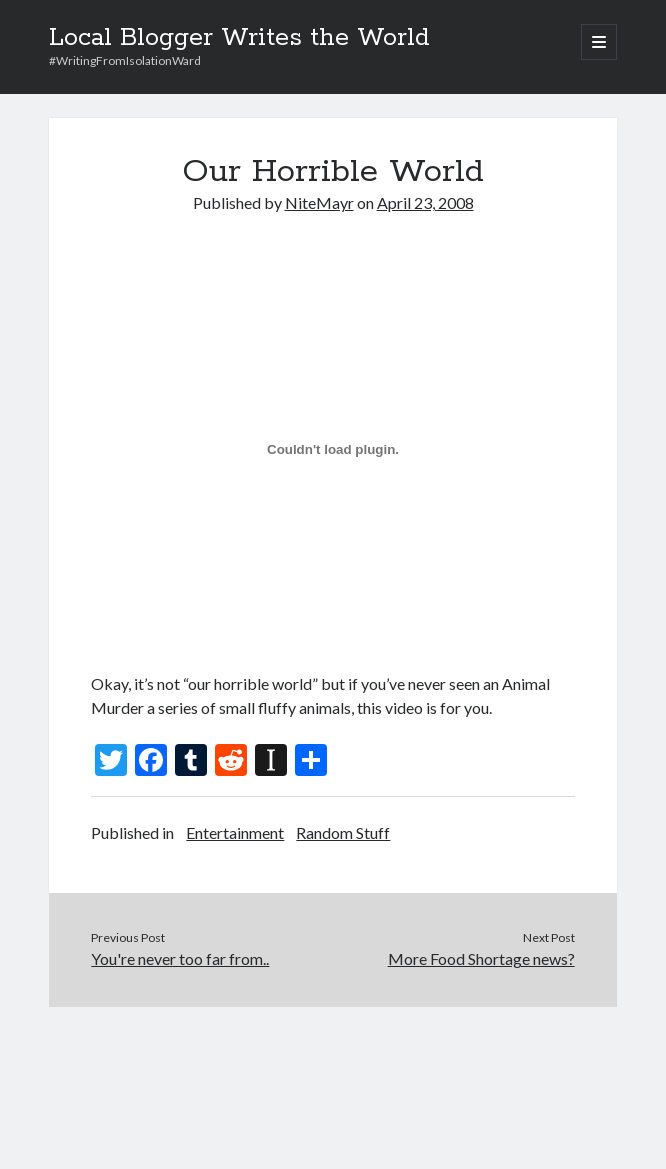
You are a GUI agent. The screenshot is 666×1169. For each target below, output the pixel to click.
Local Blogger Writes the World (239, 38)
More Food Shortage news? (481, 958)
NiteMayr (319, 202)
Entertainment (235, 832)
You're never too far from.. (180, 958)
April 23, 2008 (425, 202)
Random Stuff (343, 832)
